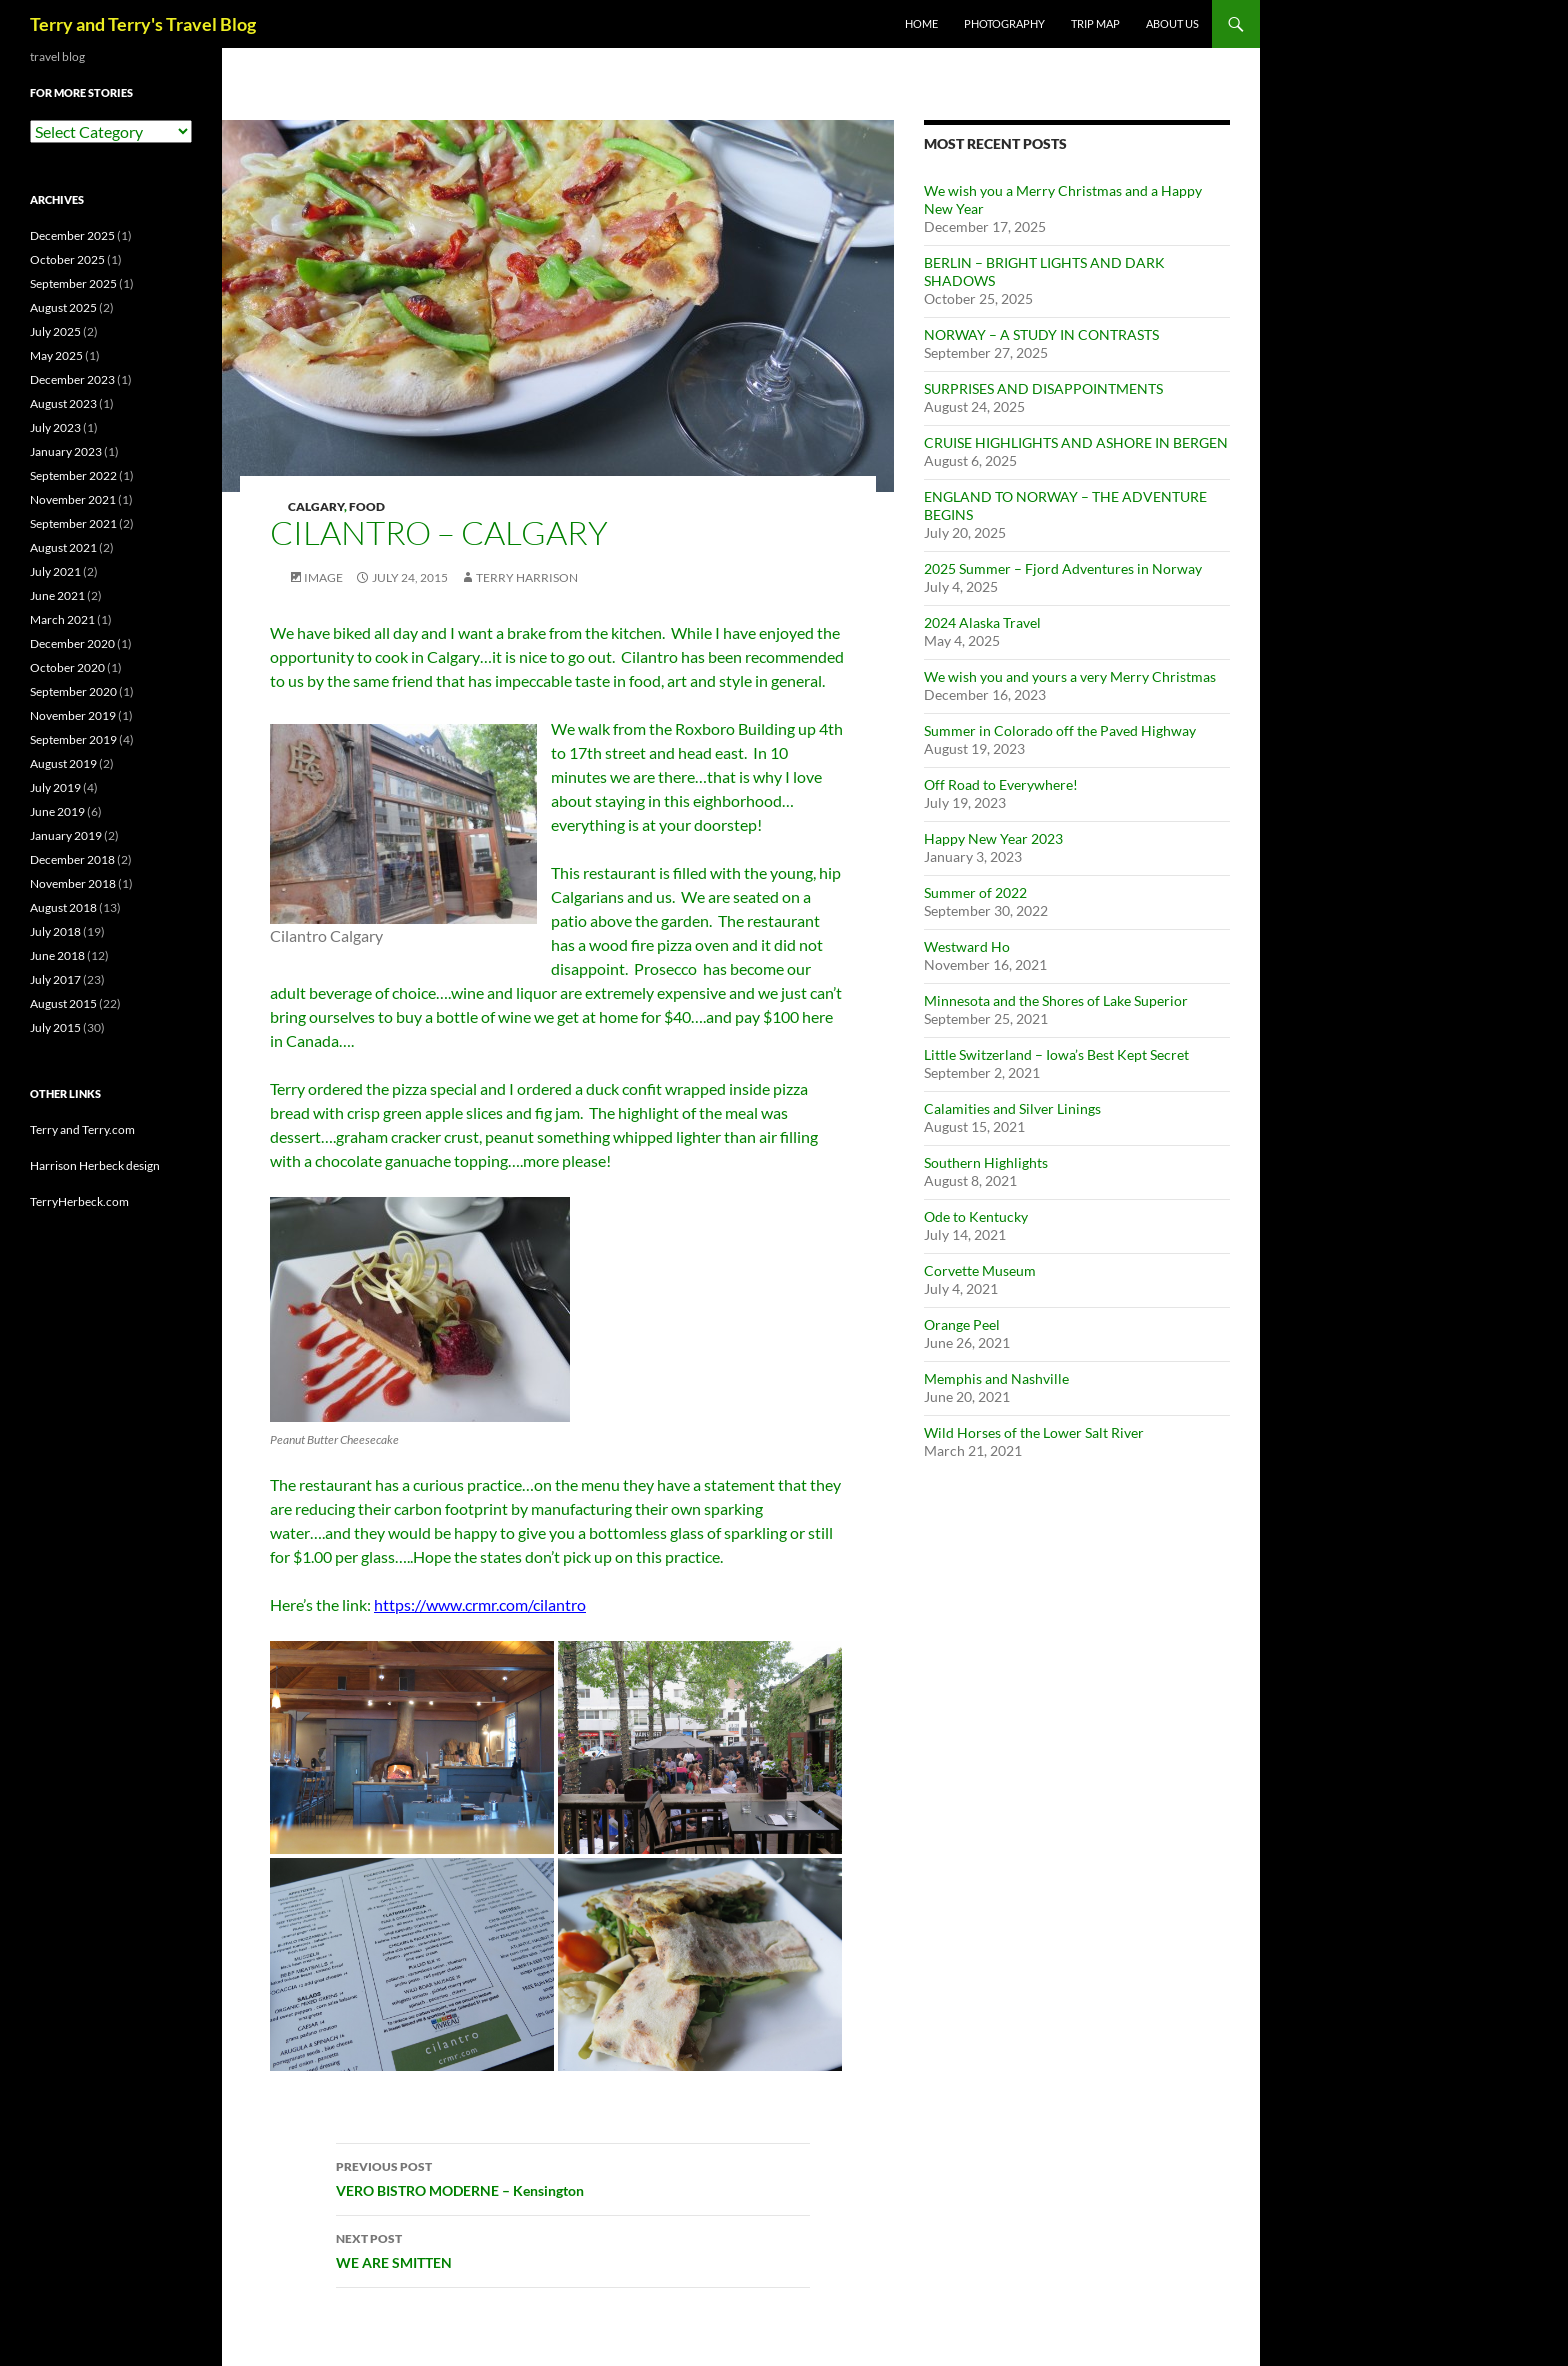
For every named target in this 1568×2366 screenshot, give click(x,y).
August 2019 (63, 763)
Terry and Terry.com (82, 1129)
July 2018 (55, 931)
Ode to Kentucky (976, 1216)
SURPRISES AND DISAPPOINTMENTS (1043, 388)
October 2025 (67, 259)
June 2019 (57, 811)
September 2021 (73, 523)
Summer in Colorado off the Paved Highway (1060, 730)
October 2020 (67, 667)
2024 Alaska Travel (982, 622)
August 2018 (63, 907)
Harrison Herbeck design (95, 1165)
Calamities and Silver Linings (1012, 1108)
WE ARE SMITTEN (573, 2249)
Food (367, 506)
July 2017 (55, 979)
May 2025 (56, 355)
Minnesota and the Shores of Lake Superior (1056, 1000)
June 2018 (57, 955)
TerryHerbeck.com (79, 1201)
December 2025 (72, 235)
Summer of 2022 (975, 892)
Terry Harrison (527, 577)
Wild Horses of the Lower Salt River (1034, 1432)
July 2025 (55, 331)
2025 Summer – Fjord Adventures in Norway (1063, 568)
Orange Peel (962, 1324)
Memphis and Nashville (996, 1378)
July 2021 (55, 571)
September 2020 (73, 691)
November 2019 (73, 715)
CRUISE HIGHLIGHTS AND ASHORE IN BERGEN (1076, 442)
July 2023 (55, 427)
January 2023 (66, 451)
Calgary (316, 506)
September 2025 (73, 283)
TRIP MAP (1095, 23)
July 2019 (55, 787)
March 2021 (62, 619)
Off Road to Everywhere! (1001, 784)
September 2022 (73, 475)
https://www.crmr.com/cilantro (480, 1604)
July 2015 (55, 1027)
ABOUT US (1172, 23)
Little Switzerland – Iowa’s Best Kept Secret (1056, 1054)
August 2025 (63, 307)
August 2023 (63, 403)
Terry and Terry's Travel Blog (143, 24)
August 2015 (63, 1003)
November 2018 (73, 883)
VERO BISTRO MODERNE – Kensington (573, 2177)
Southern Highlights (986, 1162)
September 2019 (73, 739)
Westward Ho (967, 946)
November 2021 (73, 499)
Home (921, 23)
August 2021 (63, 547)
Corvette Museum (980, 1270)
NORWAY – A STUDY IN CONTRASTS (1041, 334)
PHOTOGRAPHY (1004, 23)
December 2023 (72, 379)
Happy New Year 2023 (993, 838)
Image (323, 577)
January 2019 (66, 835)
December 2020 (72, 643)
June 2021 (57, 595)
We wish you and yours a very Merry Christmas (1070, 676)
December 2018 (72, 859)
